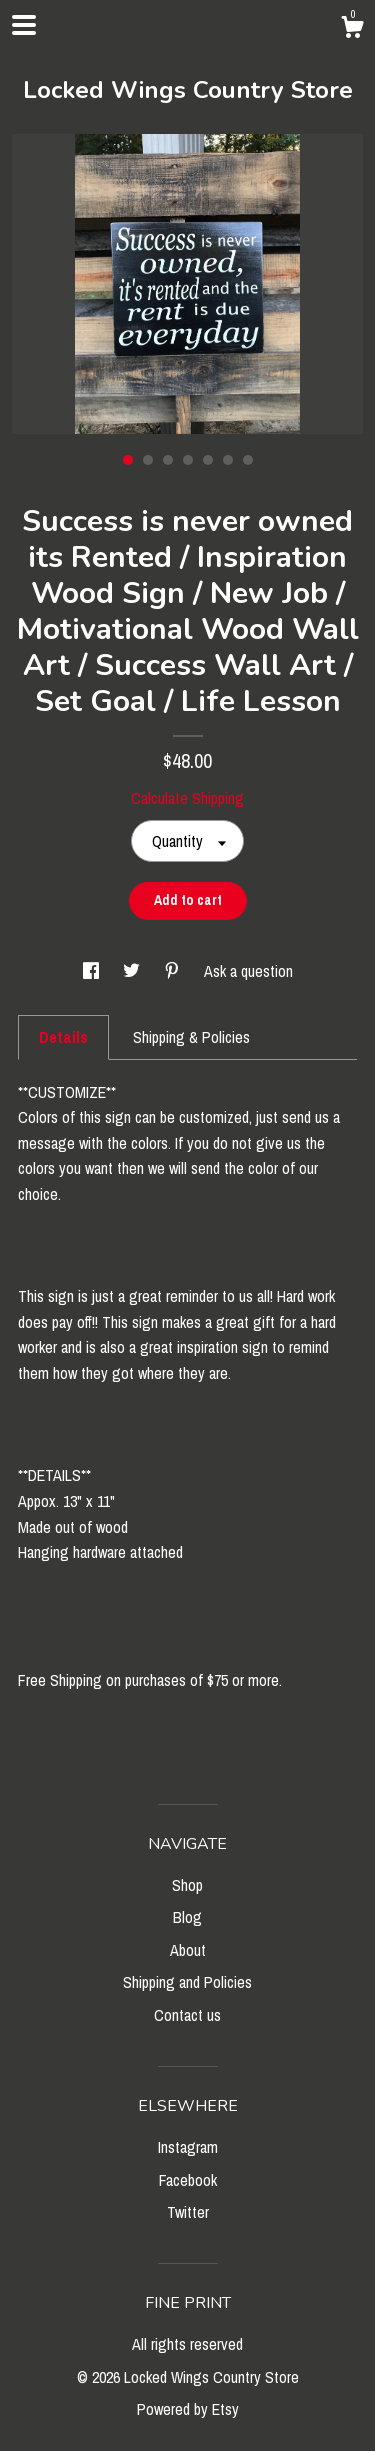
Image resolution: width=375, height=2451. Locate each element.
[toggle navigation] (24, 25)
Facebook (188, 2180)
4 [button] (188, 460)
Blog (187, 1917)
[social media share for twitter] (133, 971)
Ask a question (248, 971)
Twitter (188, 2212)
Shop (187, 1885)
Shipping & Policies (191, 1037)
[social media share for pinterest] (174, 971)
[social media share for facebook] (93, 971)
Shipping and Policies (187, 1982)
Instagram (188, 2147)
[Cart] (352, 30)
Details (63, 1037)
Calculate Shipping (187, 798)
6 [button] (228, 460)
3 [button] (168, 460)
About (188, 1950)
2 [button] (148, 460)
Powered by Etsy (188, 2409)
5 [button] (208, 460)
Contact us (187, 2015)
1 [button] (128, 460)
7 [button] (248, 460)
